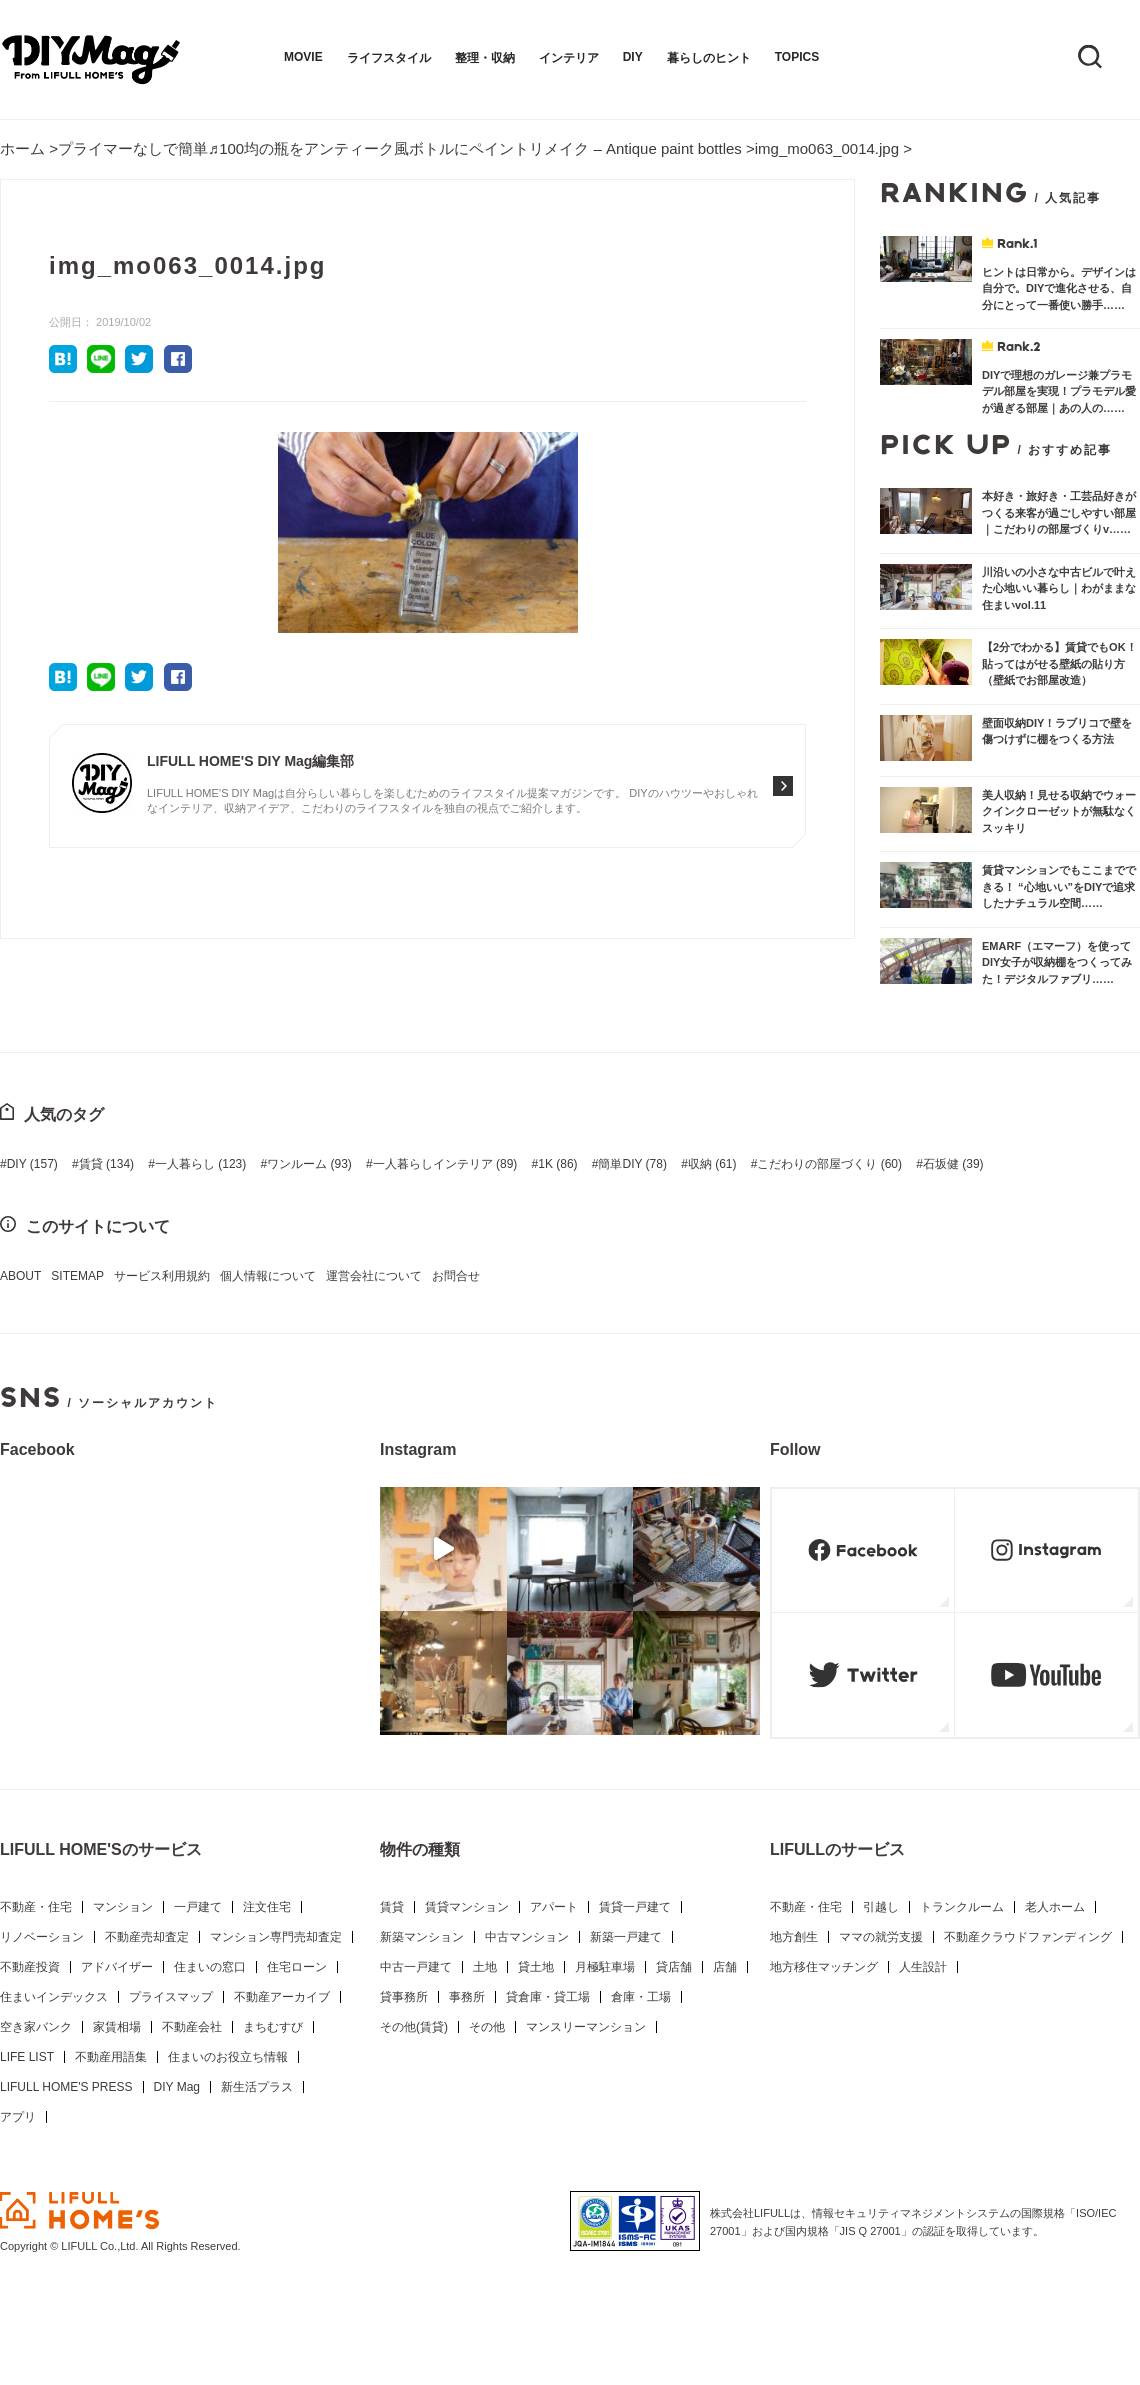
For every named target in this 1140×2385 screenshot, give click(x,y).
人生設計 (923, 1967)
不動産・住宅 (36, 1907)
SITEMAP (77, 1276)
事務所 (467, 1997)
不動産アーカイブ (282, 1997)
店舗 (725, 1967)
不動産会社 (192, 2027)
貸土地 (536, 1967)
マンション (123, 1907)
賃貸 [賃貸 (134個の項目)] (106, 1164)
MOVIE (303, 57)
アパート (554, 1907)
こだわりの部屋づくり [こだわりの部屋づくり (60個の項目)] (829, 1164)
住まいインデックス (54, 1997)
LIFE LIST (27, 2057)
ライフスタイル (389, 58)
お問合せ (456, 1276)
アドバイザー (117, 1967)
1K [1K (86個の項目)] (557, 1164)
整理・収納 (485, 58)
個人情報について (268, 1276)
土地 (485, 1967)
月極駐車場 (605, 1967)
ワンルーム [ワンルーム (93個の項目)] (309, 1164)
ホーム (22, 148)
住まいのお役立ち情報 (228, 2057)
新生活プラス (257, 2087)
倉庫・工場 (641, 1997)
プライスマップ (171, 1997)
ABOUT (20, 1276)
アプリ (18, 2117)
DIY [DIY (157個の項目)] (32, 1164)
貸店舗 (674, 1967)
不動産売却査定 (147, 1937)
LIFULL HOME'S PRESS (66, 2087)
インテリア (569, 58)
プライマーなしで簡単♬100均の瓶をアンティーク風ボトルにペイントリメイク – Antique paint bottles (400, 148)
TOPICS (797, 57)
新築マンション (422, 1937)
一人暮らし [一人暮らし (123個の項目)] (200, 1164)
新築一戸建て (626, 1937)
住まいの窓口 (210, 1967)
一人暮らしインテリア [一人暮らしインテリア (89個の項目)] (445, 1164)
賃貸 (392, 1907)
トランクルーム (962, 1907)
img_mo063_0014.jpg (827, 148)
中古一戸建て (416, 1967)
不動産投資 (30, 1967)
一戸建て (198, 1907)
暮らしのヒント (709, 58)
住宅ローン (297, 1967)
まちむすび (273, 2027)
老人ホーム (1055, 1907)
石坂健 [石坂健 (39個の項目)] (953, 1164)
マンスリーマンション (586, 2027)
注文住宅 (267, 1907)
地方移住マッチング (824, 1967)
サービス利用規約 (162, 1276)
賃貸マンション (467, 1907)
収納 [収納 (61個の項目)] (712, 1164)
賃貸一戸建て (635, 1907)
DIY (633, 57)
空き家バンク (36, 2027)
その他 (487, 2027)
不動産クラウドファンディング (1028, 1937)
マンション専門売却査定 (276, 1937)
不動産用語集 (111, 2057)
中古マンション (527, 1937)
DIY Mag (177, 2087)
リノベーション (42, 1937)
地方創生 (794, 1937)
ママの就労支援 (881, 1937)
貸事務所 (404, 1997)
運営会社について (374, 1276)
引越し (881, 1907)
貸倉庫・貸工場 (548, 1997)
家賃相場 (117, 2027)
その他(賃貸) (414, 2027)
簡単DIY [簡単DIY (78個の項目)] (632, 1164)
